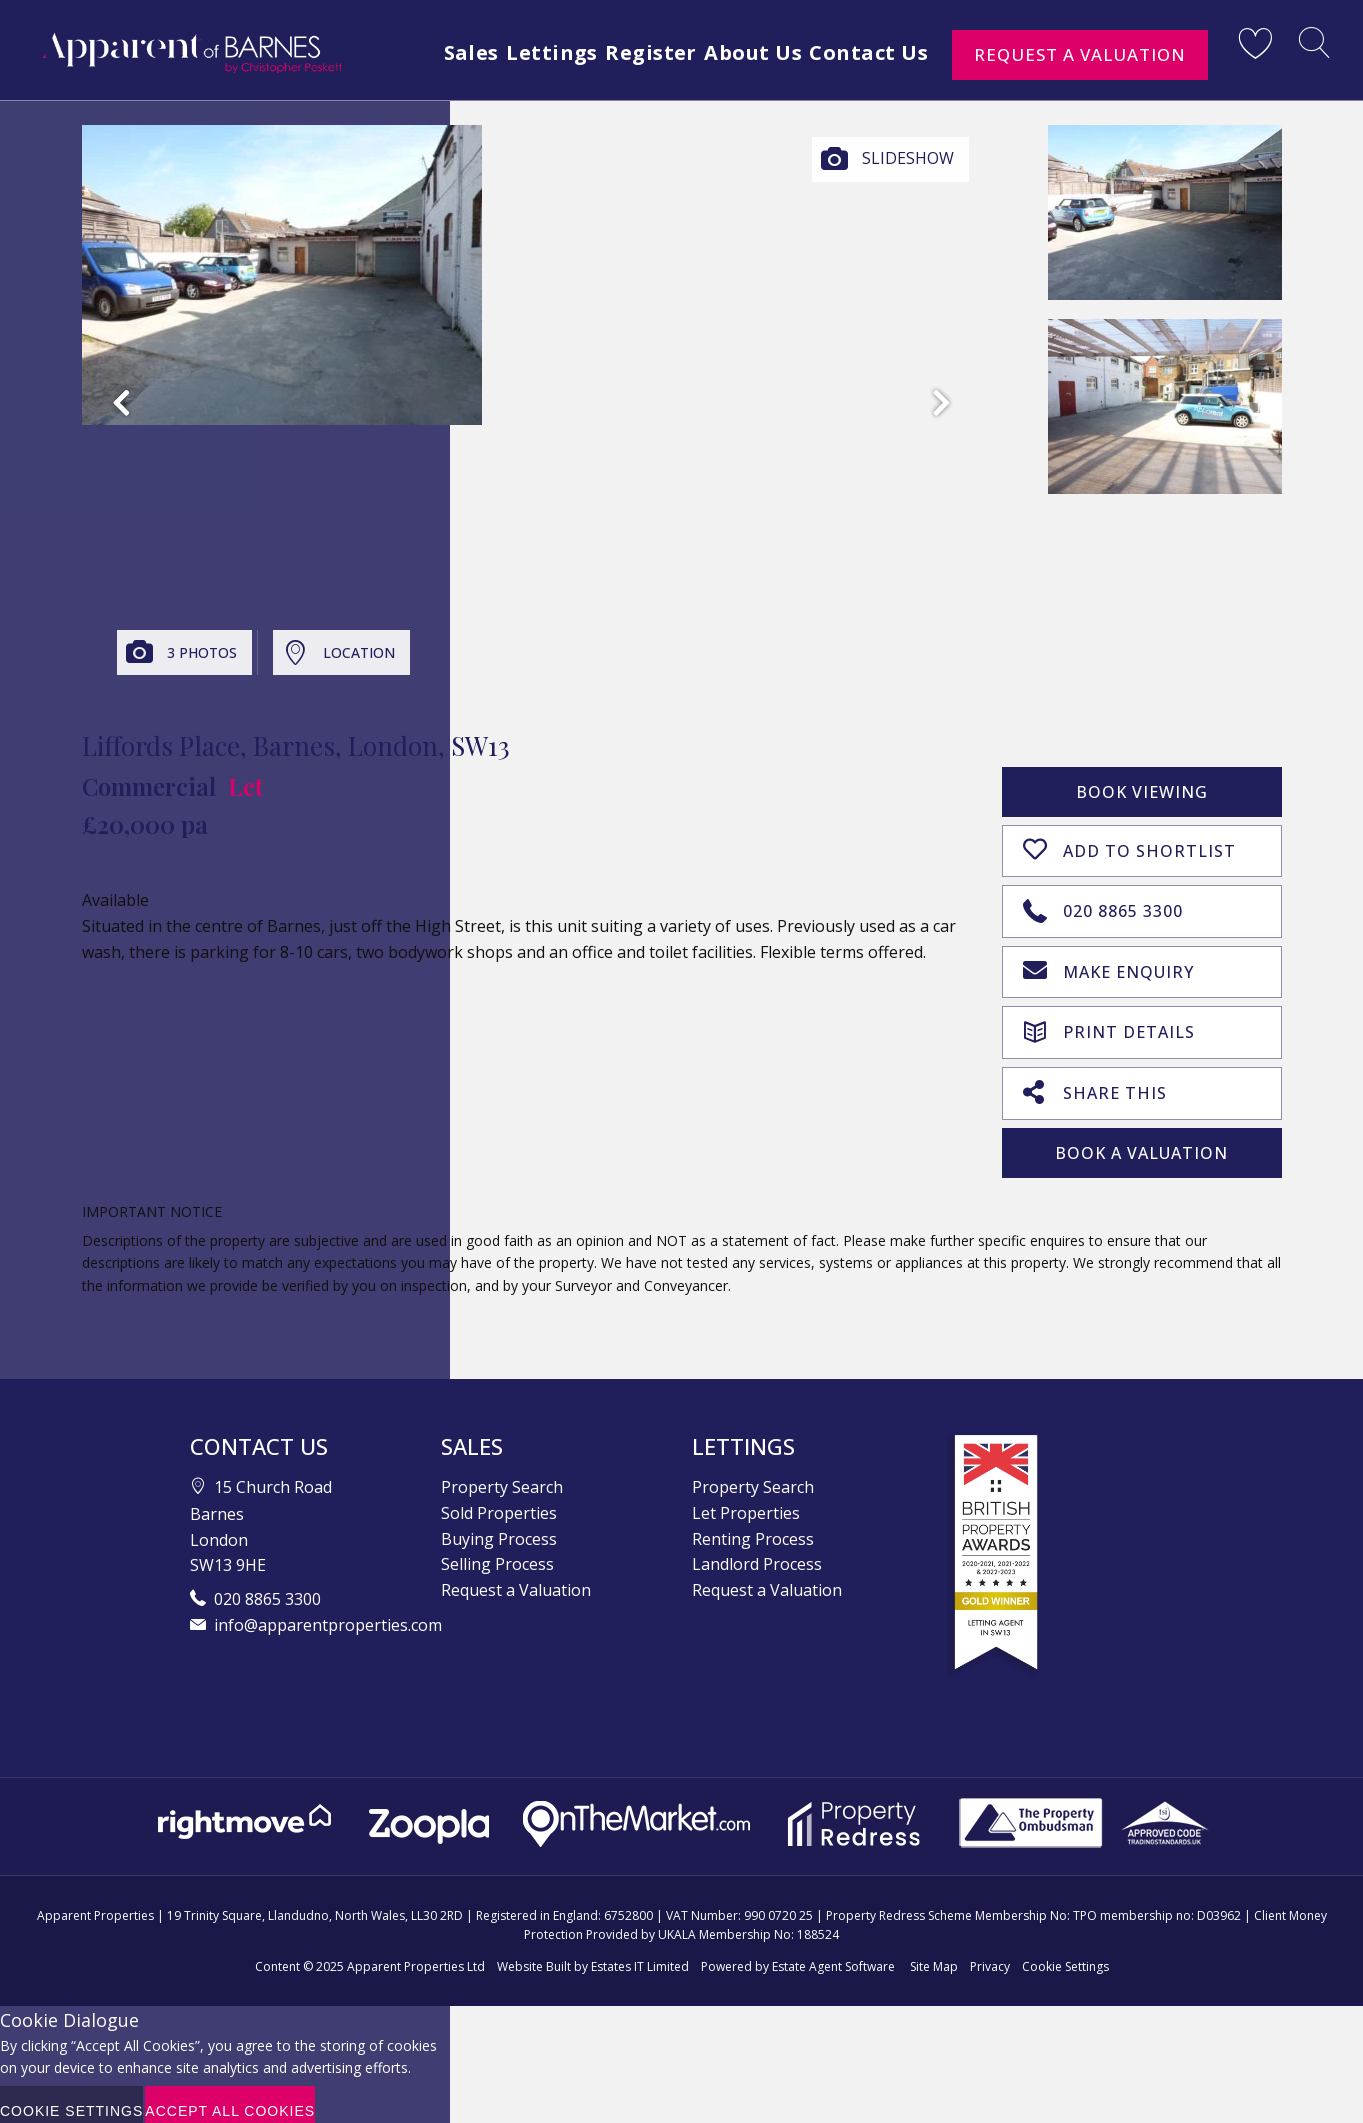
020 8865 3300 (1103, 905)
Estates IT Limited (640, 1953)
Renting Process (753, 1526)
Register (739, 92)
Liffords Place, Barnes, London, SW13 (296, 745)
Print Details (1109, 1021)
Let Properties (746, 1500)
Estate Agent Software (833, 1953)
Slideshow (908, 158)
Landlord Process (757, 1551)
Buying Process (499, 1526)
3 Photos (202, 652)
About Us (853, 92)
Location (359, 652)
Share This (1095, 1080)
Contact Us (981, 92)
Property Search (502, 1474)
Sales (536, 92)
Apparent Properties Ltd (416, 1953)
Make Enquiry (1108, 964)
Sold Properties (499, 1500)
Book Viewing (1142, 792)
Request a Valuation (1080, 54)
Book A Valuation (1141, 1140)
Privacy (990, 1953)
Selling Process (497, 1551)
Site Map (934, 1953)
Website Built (534, 1953)
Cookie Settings (1065, 1953)
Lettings (628, 92)
